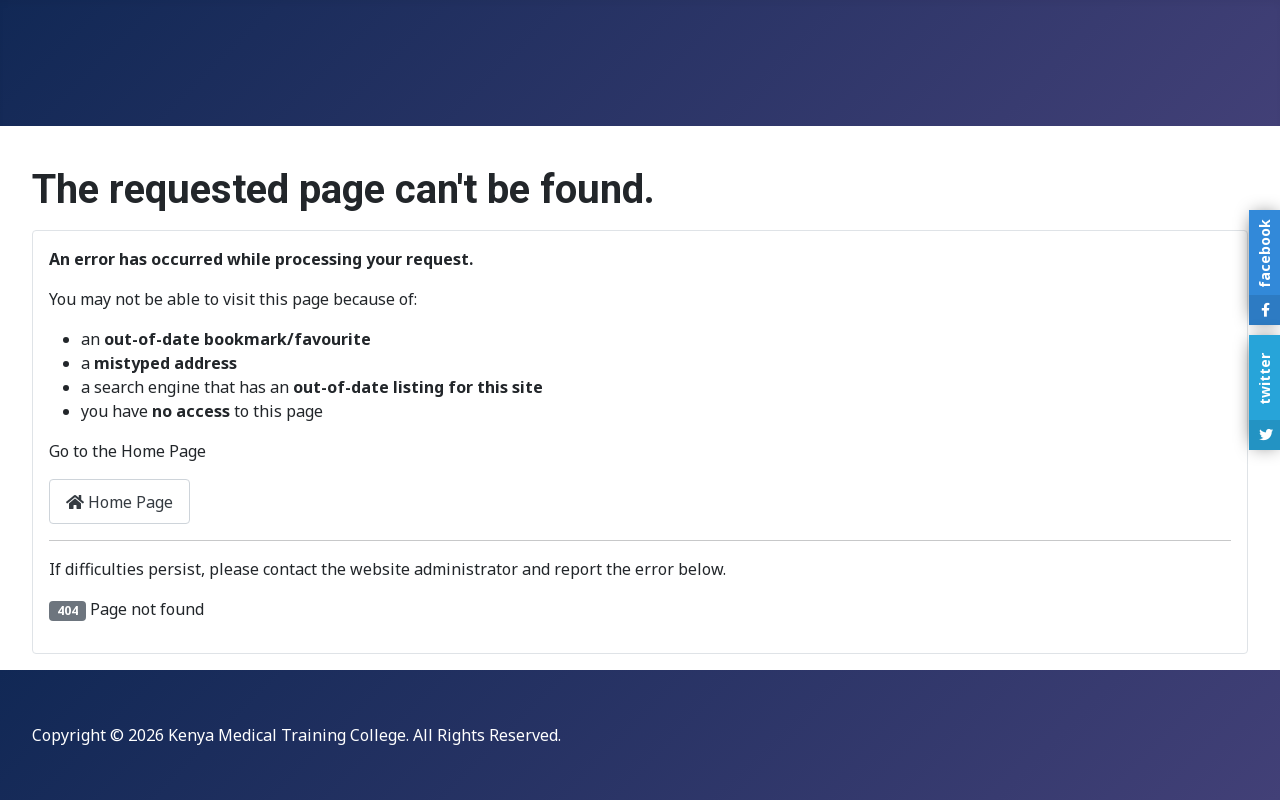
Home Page (119, 502)
